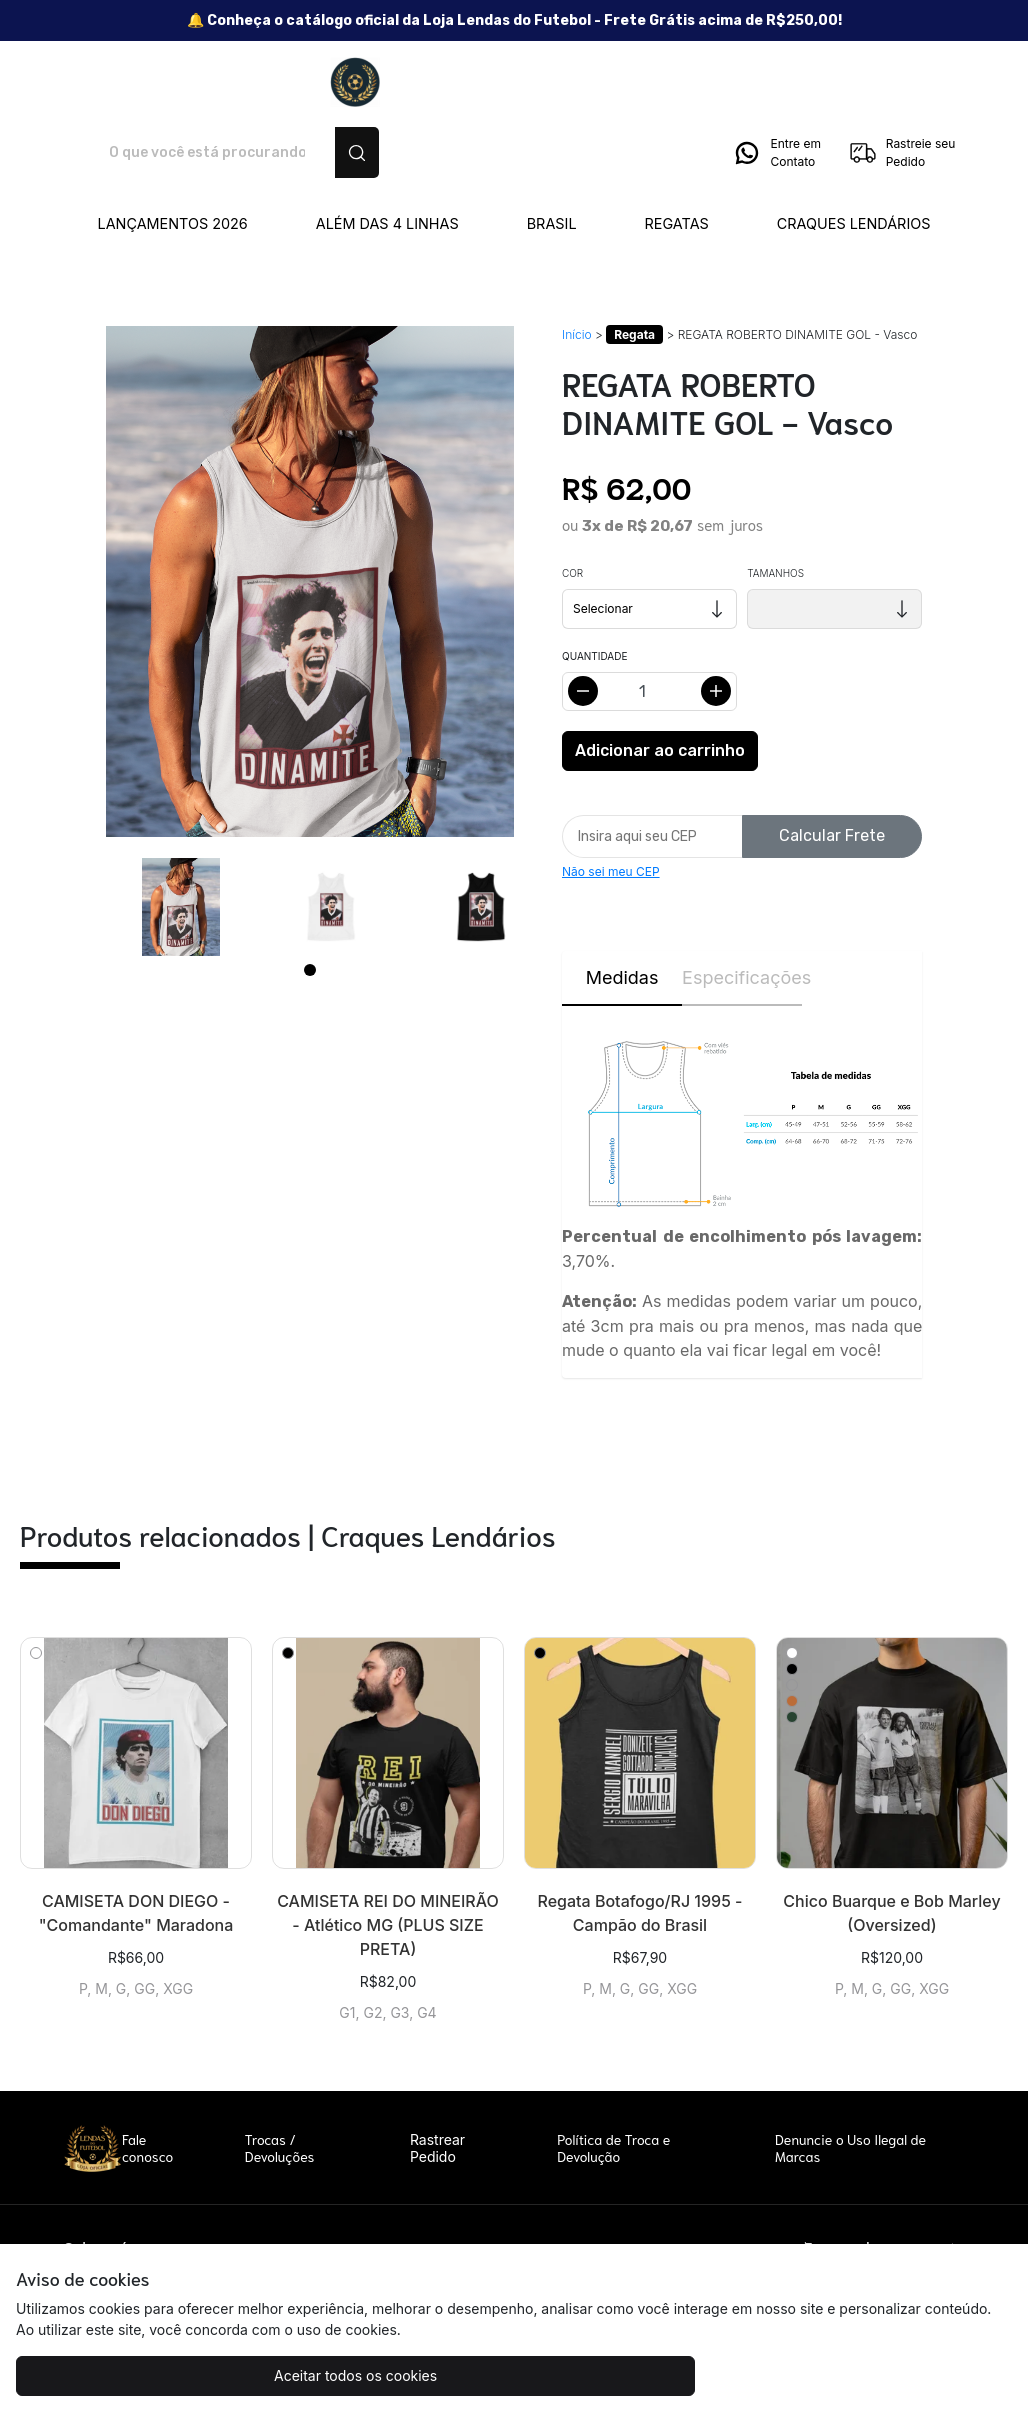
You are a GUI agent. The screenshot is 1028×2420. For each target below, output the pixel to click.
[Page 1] (310, 900)
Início (577, 264)
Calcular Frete (832, 765)
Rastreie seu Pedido (902, 83)
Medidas (622, 907)
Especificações (742, 907)
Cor (572, 503)
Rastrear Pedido (437, 2078)
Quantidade (594, 586)
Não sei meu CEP (611, 801)
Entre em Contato (776, 83)
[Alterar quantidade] (649, 621)
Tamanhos (775, 503)
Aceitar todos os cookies (140, 2375)
